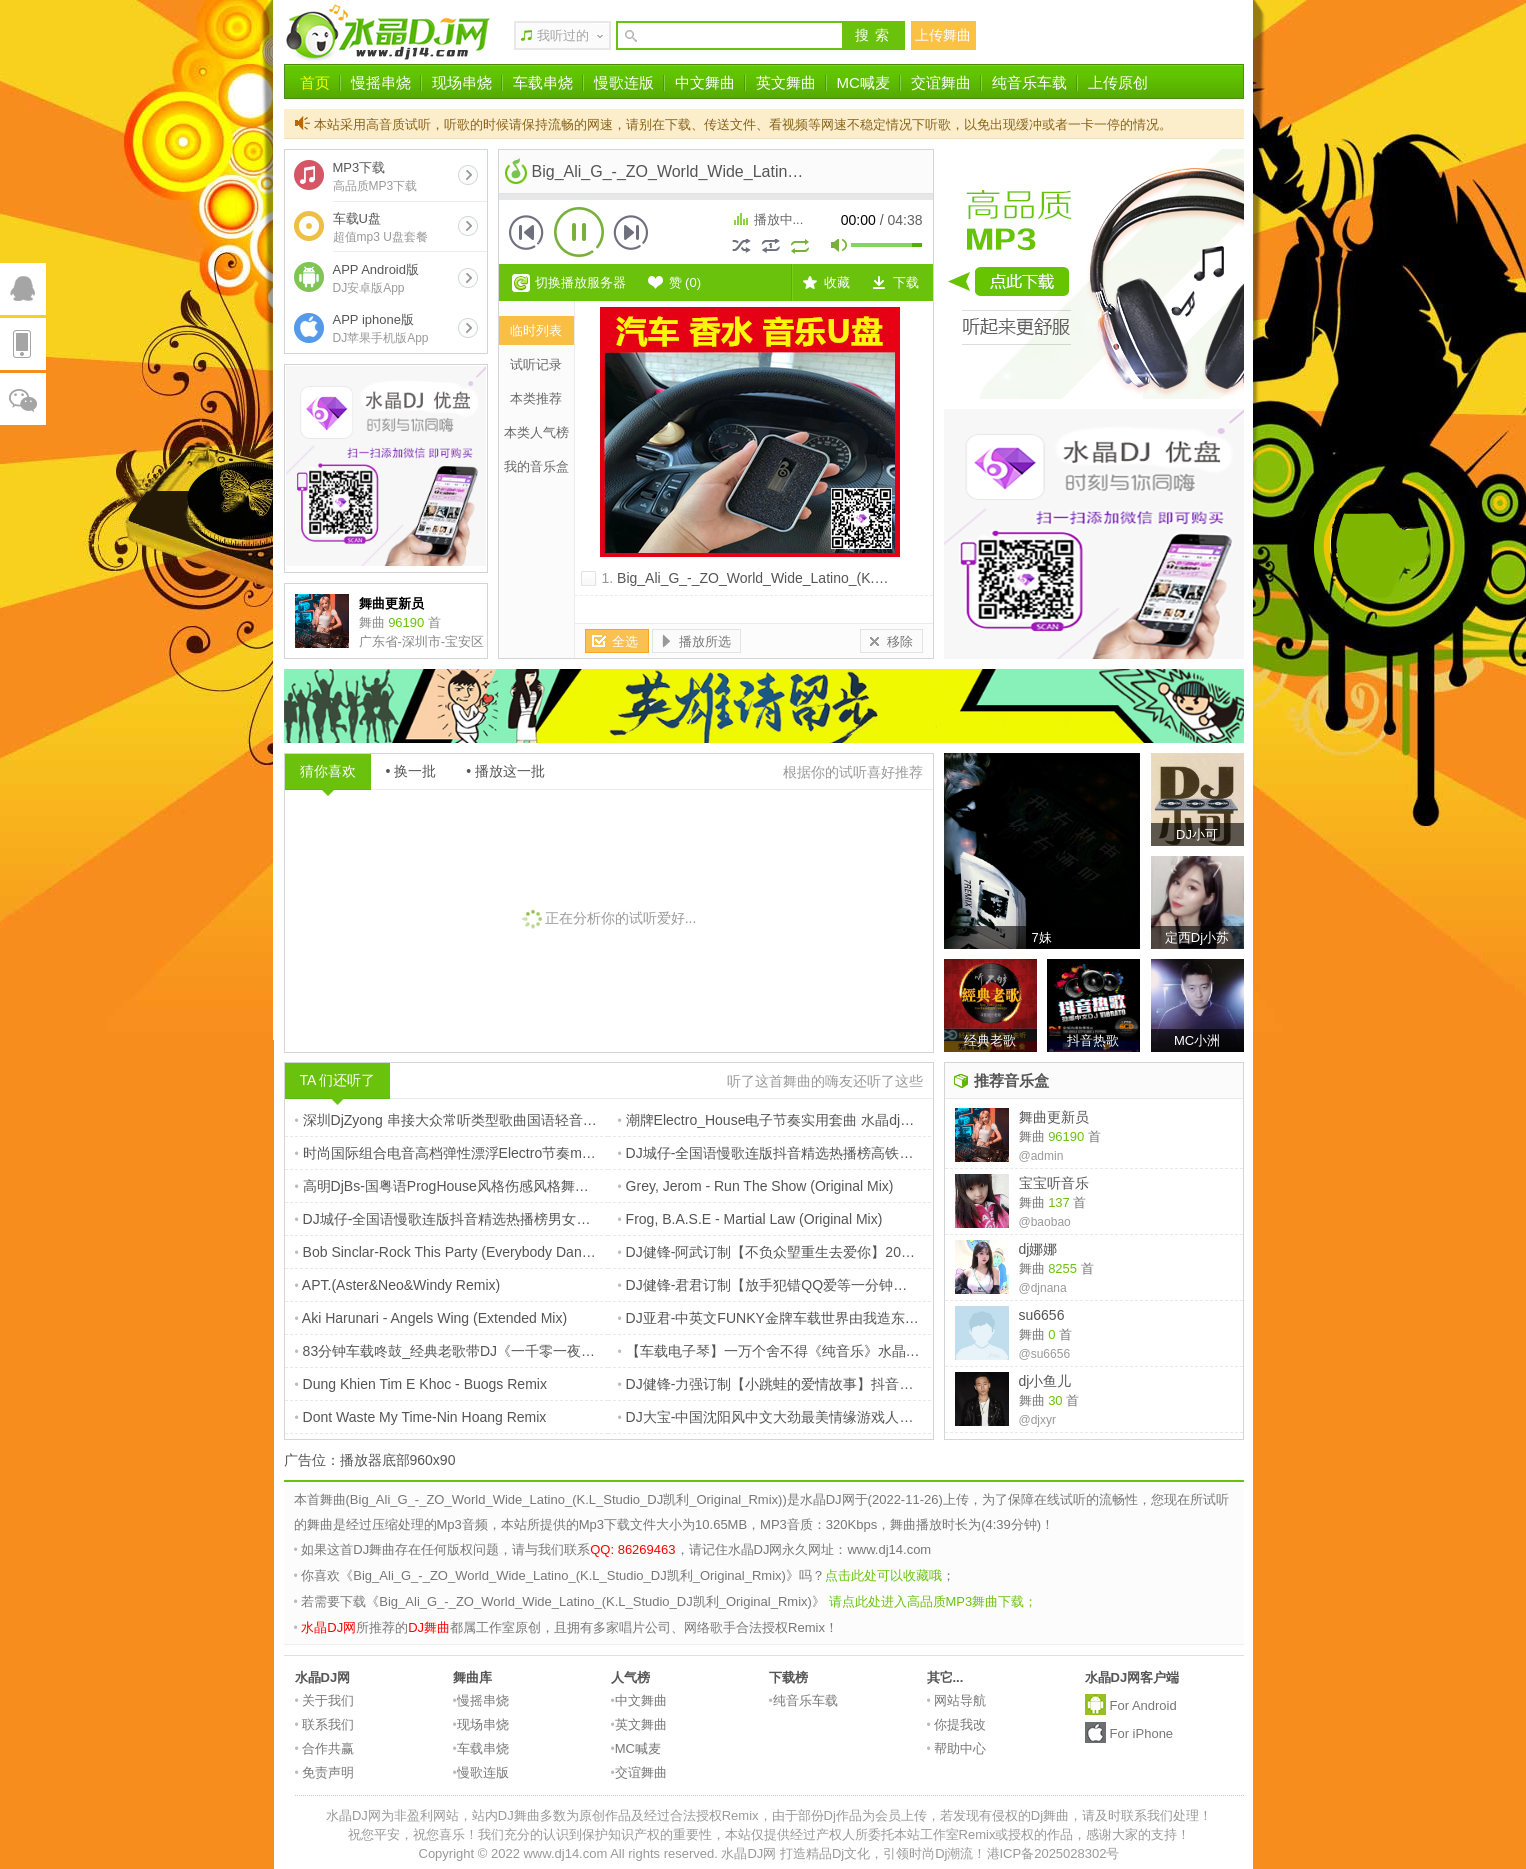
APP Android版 (376, 278)
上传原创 (1118, 82)
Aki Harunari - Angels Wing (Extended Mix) (431, 1318)
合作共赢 (325, 1748)
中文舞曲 (705, 82)
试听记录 (536, 364)
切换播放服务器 (580, 282)
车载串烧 (543, 82)
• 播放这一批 (505, 771)
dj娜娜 (1038, 1249)
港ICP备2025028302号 (1053, 1853)
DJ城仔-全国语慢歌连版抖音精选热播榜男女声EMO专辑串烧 (487, 1219)
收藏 (837, 282)
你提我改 (957, 1724)
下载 (906, 282)
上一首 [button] (527, 232)
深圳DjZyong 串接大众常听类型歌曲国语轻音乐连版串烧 (474, 1120)
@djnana (1043, 1288)
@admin (1041, 1156)
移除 (900, 641)
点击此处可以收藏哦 (883, 1575)
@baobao (1045, 1222)
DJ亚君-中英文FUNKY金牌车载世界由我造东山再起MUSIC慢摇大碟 (833, 1318)
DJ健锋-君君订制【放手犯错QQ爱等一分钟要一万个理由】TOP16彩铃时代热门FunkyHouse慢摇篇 (929, 1285)
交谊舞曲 (941, 82)
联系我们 (325, 1724)
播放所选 (705, 641)
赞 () (685, 282)
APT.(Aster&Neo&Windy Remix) (398, 1285)
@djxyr (1038, 1420)
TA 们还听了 (338, 1080)
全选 (625, 641)
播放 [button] (579, 232)
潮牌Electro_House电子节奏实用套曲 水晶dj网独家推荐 (794, 1120)
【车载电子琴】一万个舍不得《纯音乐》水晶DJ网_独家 (795, 1351)
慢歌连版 (624, 82)
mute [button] (840, 247)
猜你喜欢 (328, 771)
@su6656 (1045, 1354)
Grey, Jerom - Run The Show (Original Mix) (756, 1186)
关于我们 (325, 1700)
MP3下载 (375, 176)
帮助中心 (957, 1748)
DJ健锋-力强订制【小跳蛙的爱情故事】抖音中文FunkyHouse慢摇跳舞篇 (847, 1384)
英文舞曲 (786, 82)
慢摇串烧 (381, 82)
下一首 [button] (631, 232)
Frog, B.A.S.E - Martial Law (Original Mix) (750, 1219)
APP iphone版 (381, 328)
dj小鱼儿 (1045, 1381)
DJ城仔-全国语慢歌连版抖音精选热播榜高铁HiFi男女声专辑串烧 (820, 1153)
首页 (315, 82)
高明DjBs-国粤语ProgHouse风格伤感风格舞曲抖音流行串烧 (484, 1186)
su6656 (1042, 1315)
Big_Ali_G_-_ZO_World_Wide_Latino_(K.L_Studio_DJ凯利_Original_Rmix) (850, 578)
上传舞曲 (943, 35)
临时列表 (536, 330)
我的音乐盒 (536, 466)
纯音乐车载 (1029, 82)
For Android (1143, 1705)
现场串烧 (462, 82)
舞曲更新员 (1054, 1117)
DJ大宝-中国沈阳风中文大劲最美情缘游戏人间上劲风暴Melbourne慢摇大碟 (855, 1417)
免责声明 (325, 1772)
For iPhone (1142, 1733)
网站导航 (957, 1700)
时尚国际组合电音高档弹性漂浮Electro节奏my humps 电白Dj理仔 (501, 1153)
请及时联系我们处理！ (1147, 1815)
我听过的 (563, 35)
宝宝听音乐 (1054, 1183)
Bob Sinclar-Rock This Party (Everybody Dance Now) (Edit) (483, 1252)
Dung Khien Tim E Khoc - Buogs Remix (421, 1384)
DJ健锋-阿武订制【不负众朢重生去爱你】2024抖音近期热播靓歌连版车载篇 (858, 1252)
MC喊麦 (863, 82)
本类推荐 (536, 398)
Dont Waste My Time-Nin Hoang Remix (421, 1417)
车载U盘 (380, 227)
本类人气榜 (536, 432)
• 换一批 (411, 771)
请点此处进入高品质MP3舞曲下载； (933, 1601)
